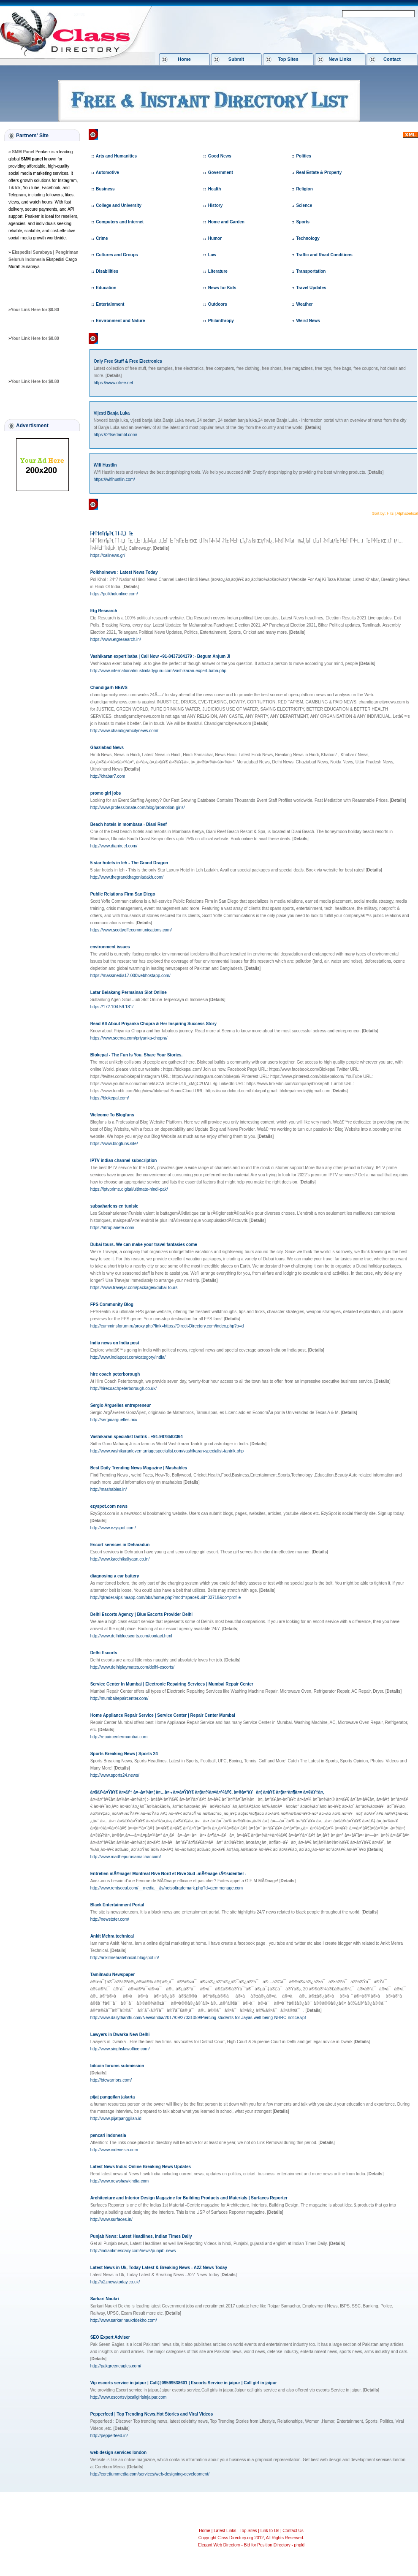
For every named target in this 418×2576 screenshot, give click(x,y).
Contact (392, 59)
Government (220, 172)
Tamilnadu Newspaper (112, 1974)
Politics (303, 156)
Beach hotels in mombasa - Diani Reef (128, 824)
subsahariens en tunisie (114, 1206)
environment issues (110, 947)
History (215, 205)
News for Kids (222, 287)
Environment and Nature (120, 320)
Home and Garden (226, 222)
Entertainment (110, 304)
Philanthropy (221, 320)
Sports (302, 222)
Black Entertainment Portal (117, 1905)
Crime (102, 238)
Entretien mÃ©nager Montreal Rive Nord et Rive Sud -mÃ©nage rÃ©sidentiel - (168, 1873)
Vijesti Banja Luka (112, 413)
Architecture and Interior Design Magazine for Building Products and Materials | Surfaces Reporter (189, 2198)
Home (184, 59)
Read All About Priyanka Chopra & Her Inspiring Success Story (153, 1023)
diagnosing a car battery (114, 1576)
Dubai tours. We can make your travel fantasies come (143, 1244)
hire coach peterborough (115, 1374)
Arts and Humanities (116, 156)
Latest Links (225, 2530)
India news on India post (114, 1343)
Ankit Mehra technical (112, 1936)
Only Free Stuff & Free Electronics (128, 361)
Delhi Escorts (103, 1652)
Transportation (311, 271)
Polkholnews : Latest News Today (124, 572)
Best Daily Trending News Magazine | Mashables (138, 1468)
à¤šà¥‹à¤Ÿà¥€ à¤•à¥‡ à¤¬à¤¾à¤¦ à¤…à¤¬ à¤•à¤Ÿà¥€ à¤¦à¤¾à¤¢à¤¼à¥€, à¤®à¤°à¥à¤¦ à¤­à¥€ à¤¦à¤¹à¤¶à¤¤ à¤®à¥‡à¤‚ (207, 1792)
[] (114, 375)
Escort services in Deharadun (120, 1544)
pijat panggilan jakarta (112, 2097)
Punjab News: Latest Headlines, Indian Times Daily (141, 2236)
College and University (118, 205)
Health (214, 189)
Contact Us (292, 2530)
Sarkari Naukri (104, 2298)
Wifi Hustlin (105, 465)
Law (212, 254)
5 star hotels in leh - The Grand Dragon (129, 862)
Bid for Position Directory (267, 2545)
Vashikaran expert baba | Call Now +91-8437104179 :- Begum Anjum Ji (160, 656)
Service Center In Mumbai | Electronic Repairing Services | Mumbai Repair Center (171, 1684)
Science (304, 205)
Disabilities (107, 271)
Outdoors (217, 304)
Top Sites (288, 59)
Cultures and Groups (117, 254)
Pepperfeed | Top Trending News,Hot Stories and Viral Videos (151, 2414)
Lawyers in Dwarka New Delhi (120, 2034)
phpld (299, 2545)
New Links (339, 59)
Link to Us (270, 2530)
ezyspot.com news (109, 1506)
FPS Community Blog (111, 1304)
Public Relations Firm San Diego (122, 894)
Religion (304, 189)
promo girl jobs (105, 793)
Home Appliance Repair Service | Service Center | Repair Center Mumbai (162, 1715)
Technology (307, 238)
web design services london (118, 2452)
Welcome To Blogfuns (112, 1115)
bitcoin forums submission (117, 2065)
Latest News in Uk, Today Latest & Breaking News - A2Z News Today (158, 2267)
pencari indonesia (108, 2135)
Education (106, 287)
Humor (215, 238)
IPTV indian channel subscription (123, 1160)
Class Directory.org (125, 134)
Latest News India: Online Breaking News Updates (140, 2166)
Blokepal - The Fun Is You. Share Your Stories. (136, 1055)
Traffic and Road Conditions (324, 254)
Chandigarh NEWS (109, 687)
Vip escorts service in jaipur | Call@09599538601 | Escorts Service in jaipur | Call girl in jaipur (183, 2383)
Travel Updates (311, 287)
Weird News (308, 320)
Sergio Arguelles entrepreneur (120, 1405)
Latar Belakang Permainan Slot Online (128, 992)
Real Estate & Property (319, 172)
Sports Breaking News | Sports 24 (124, 1753)
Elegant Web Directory (219, 2545)
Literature (218, 271)
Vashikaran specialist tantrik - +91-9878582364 (136, 1436)
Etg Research (103, 610)
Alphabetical (407, 513)
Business (105, 189)
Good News (219, 156)
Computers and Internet (120, 222)
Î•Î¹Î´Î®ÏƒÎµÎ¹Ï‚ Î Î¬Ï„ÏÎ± (111, 534)
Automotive (107, 172)
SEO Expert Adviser (110, 2337)
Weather (304, 304)
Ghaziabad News (107, 747)
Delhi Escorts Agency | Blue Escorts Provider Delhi (141, 1614)
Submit (236, 59)
